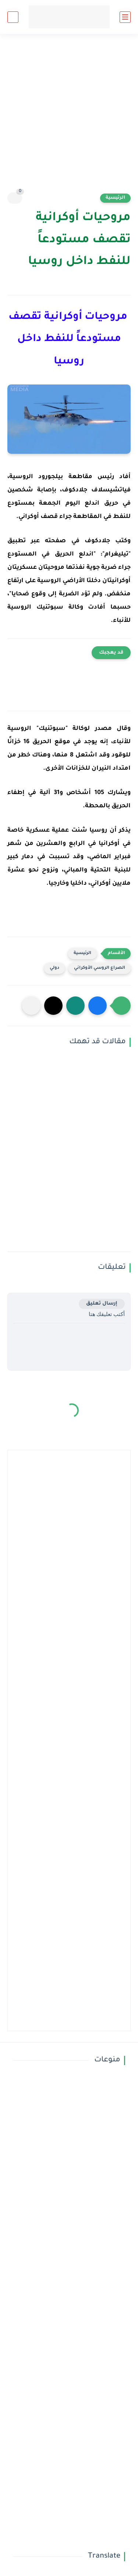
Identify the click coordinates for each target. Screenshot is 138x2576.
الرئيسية (115, 198)
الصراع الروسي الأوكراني (99, 968)
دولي (54, 968)
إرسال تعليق (101, 1303)
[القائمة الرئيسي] (125, 17)
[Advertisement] (69, 118)
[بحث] (12, 17)
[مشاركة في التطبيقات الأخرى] (31, 1005)
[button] (97, 1005)
